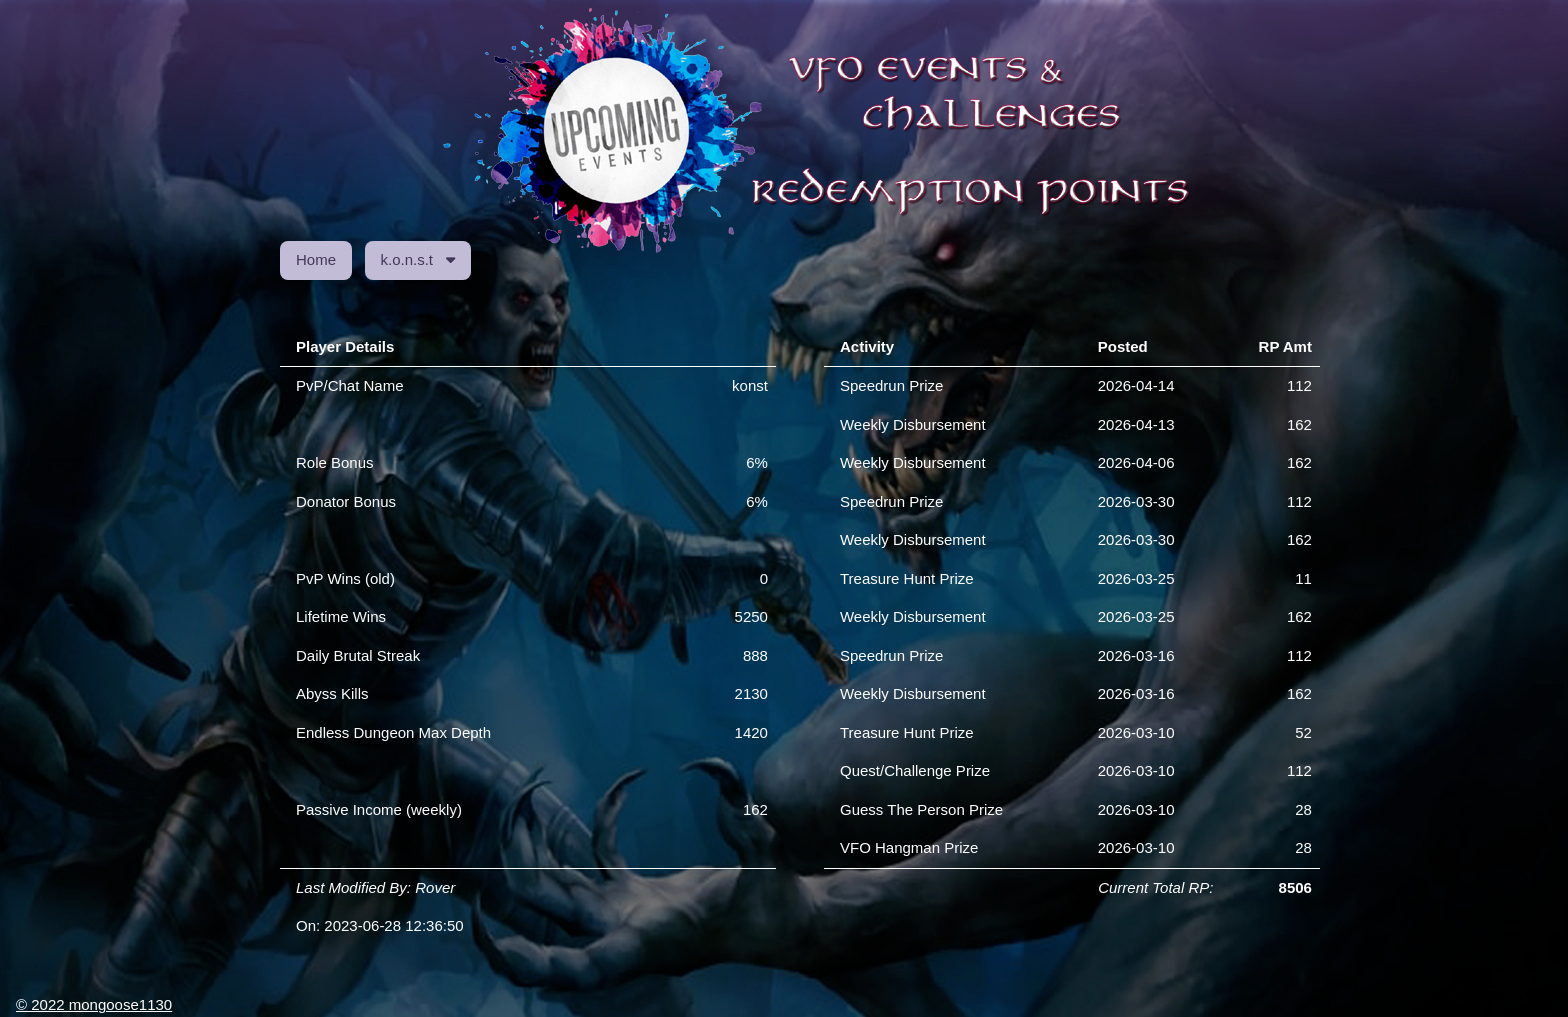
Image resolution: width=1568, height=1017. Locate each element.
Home (316, 259)
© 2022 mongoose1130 (94, 1004)
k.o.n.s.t (418, 259)
